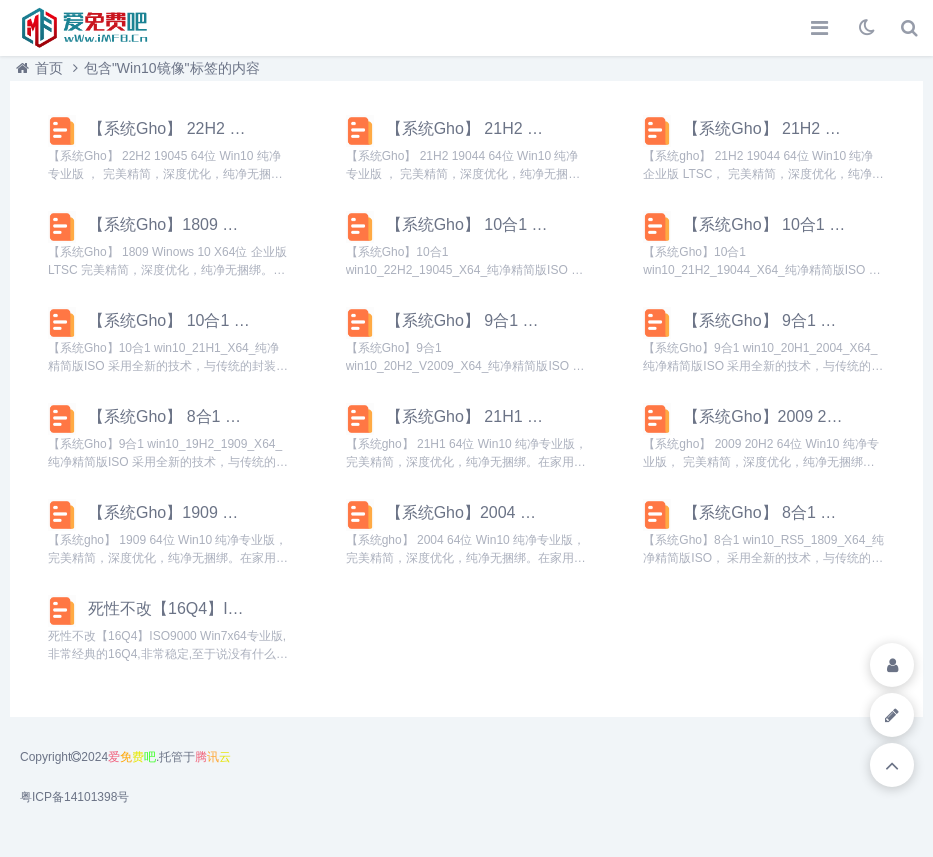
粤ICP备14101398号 (74, 797)
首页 (49, 68)
